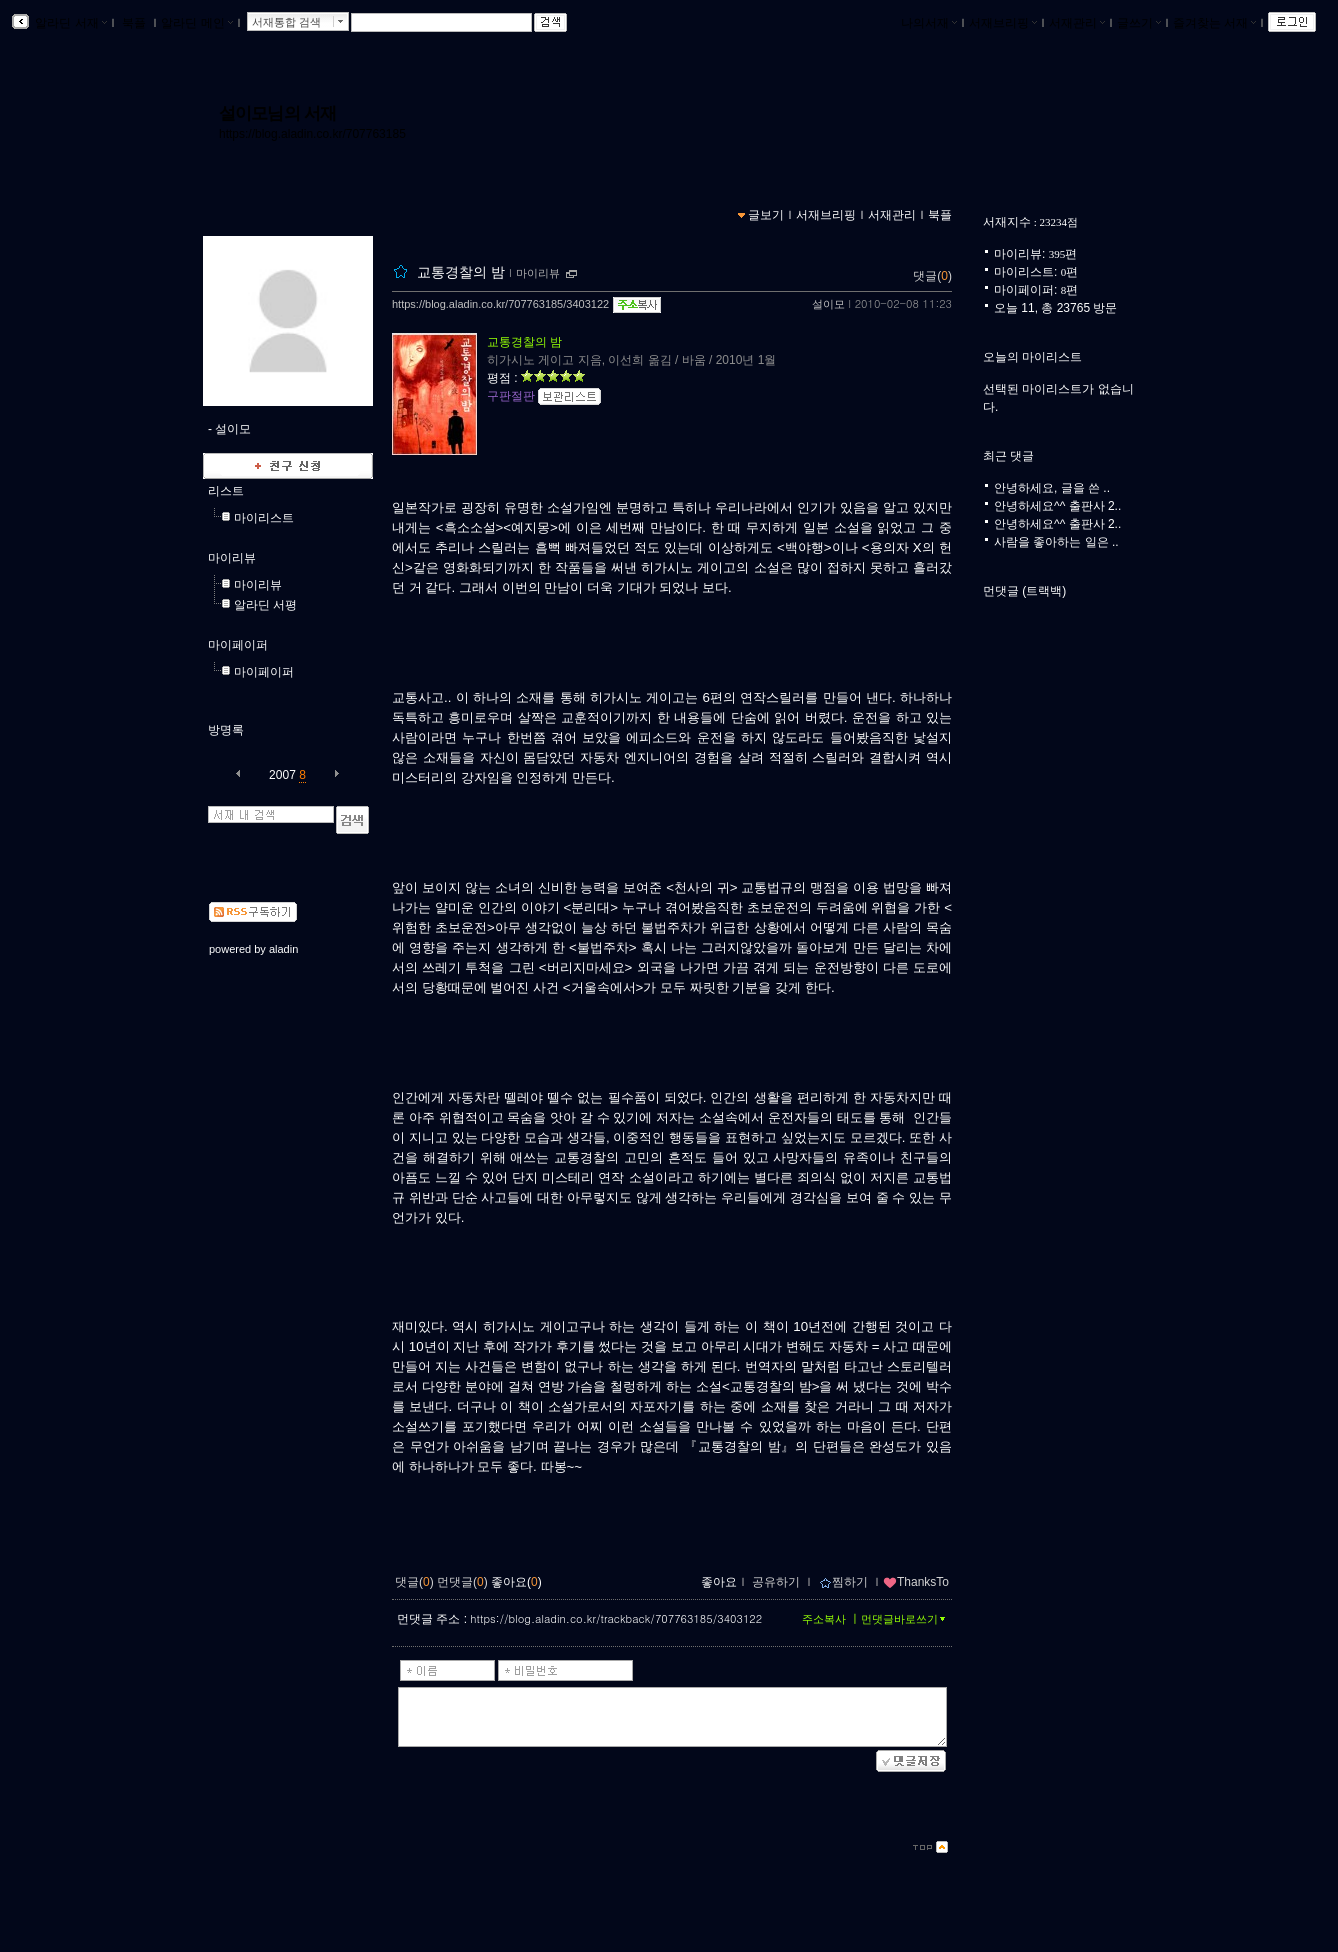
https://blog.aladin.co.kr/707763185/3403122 (500, 304)
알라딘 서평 (265, 605)
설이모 (828, 304)
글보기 (766, 215)
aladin (283, 949)
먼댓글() (462, 1582)
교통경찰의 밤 (461, 272)
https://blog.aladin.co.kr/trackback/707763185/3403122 (616, 1618)
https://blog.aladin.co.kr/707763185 (312, 134)
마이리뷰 (232, 558)
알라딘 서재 (69, 23)
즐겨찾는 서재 (1214, 23)
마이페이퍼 (238, 645)
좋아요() (516, 1582)
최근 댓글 (1008, 456)
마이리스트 (264, 518)
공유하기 (776, 1582)
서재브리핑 (1003, 23)
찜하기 (843, 1582)
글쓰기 (1139, 23)
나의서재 (929, 23)
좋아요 (719, 1582)
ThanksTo (916, 1582)
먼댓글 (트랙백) (1024, 591)
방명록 (226, 730)
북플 (134, 23)
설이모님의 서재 (277, 113)
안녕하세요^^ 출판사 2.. (1057, 506)
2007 (282, 775)
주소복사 (824, 1619)
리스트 (226, 491)
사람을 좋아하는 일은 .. (1056, 542)
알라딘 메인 (196, 23)
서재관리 (1077, 23)
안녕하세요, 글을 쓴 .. (1052, 488)
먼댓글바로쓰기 (905, 1619)
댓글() (932, 276)
